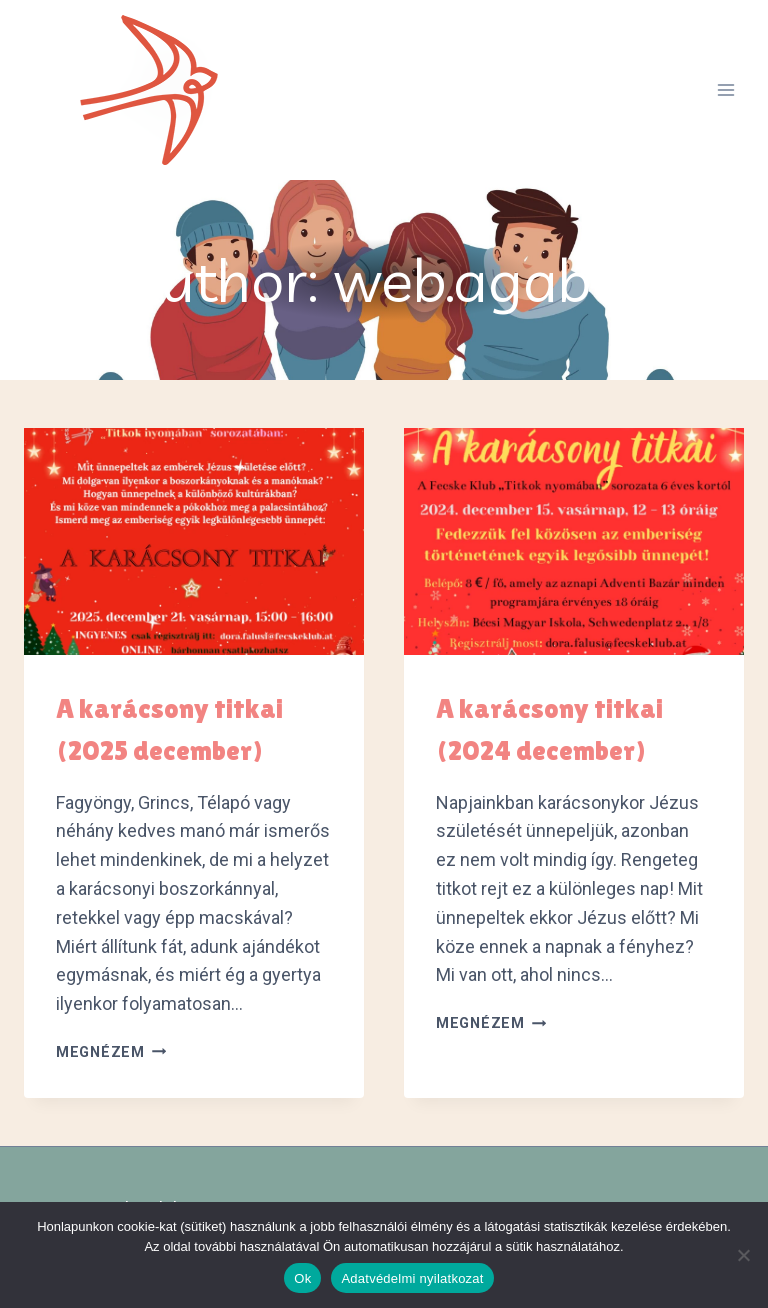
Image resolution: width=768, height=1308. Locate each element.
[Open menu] (725, 89)
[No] (743, 1255)
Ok (302, 1278)
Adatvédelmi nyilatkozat (412, 1278)
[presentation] (194, 541)
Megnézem (111, 1052)
